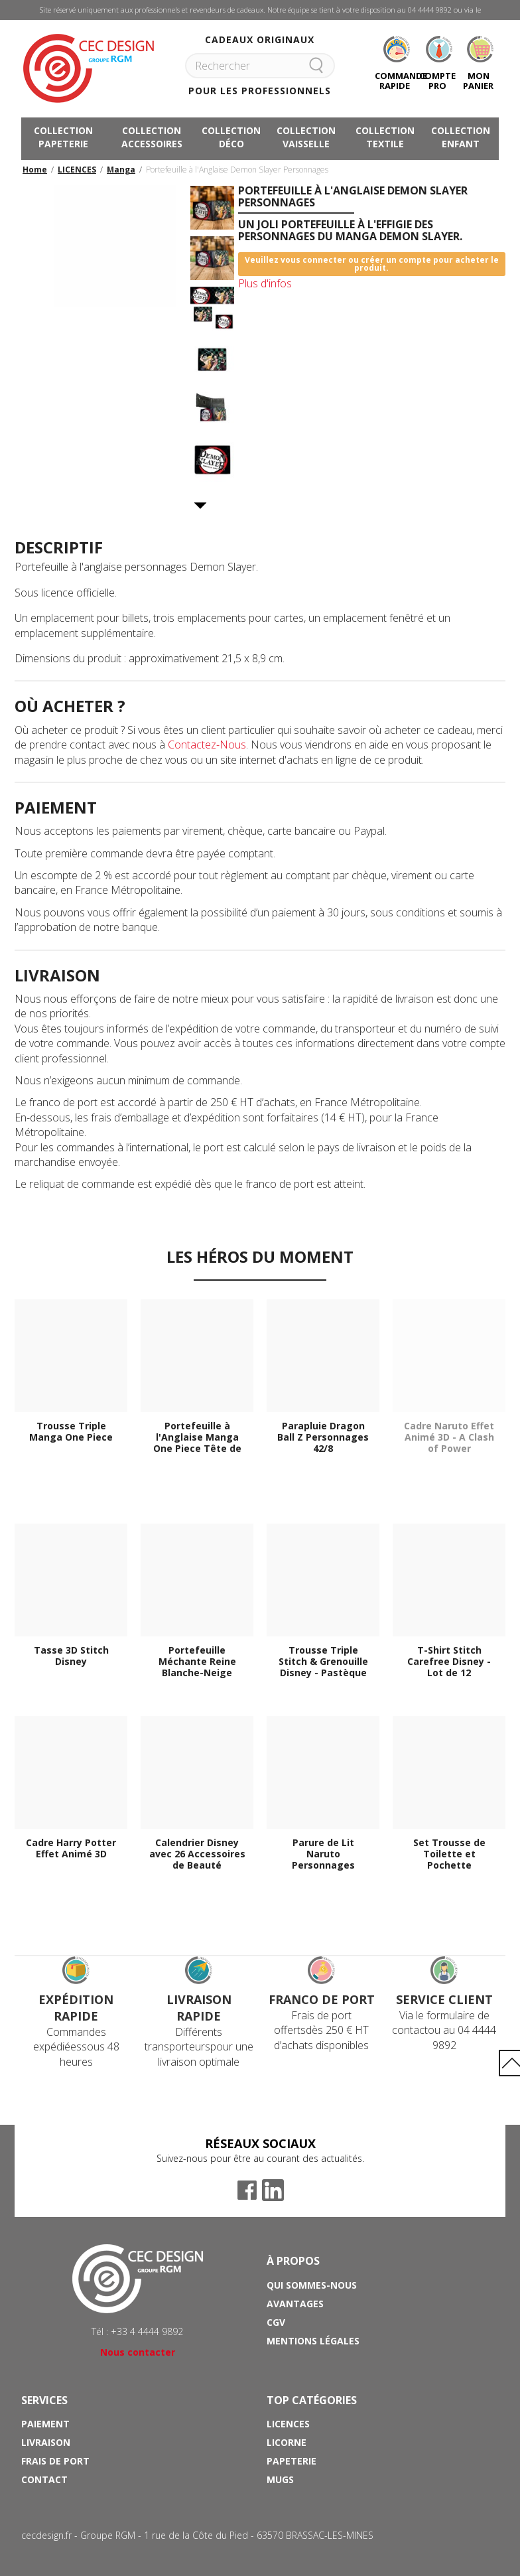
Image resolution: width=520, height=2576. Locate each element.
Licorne (286, 2442)
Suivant (201, 505)
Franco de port (322, 1999)
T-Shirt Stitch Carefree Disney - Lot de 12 (449, 1661)
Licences (288, 2423)
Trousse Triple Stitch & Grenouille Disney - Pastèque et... (323, 1661)
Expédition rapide (75, 2007)
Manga (121, 169)
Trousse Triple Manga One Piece (71, 1432)
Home (35, 169)
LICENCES (77, 169)
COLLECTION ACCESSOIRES (151, 137)
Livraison (45, 2442)
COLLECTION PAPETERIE (63, 137)
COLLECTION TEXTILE (385, 137)
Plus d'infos (265, 283)
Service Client (444, 1999)
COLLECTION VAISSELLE (306, 137)
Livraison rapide (198, 2007)
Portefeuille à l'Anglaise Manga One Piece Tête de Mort (197, 1437)
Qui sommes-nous (312, 2285)
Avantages (295, 2303)
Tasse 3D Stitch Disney (71, 1656)
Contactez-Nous (207, 744)
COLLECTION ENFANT (460, 137)
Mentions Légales (313, 2340)
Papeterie (291, 2461)
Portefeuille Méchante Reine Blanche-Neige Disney (197, 1661)
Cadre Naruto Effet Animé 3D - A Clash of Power (449, 1437)
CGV (276, 2322)
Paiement (45, 2423)
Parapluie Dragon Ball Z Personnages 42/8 (323, 1437)
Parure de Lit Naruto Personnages (323, 1854)
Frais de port (55, 2461)
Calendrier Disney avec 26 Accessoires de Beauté (197, 1854)
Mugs (280, 2479)
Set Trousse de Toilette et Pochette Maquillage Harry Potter (449, 1854)
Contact (44, 2479)
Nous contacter (137, 2352)
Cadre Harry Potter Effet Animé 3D (71, 1848)
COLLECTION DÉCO (231, 137)
